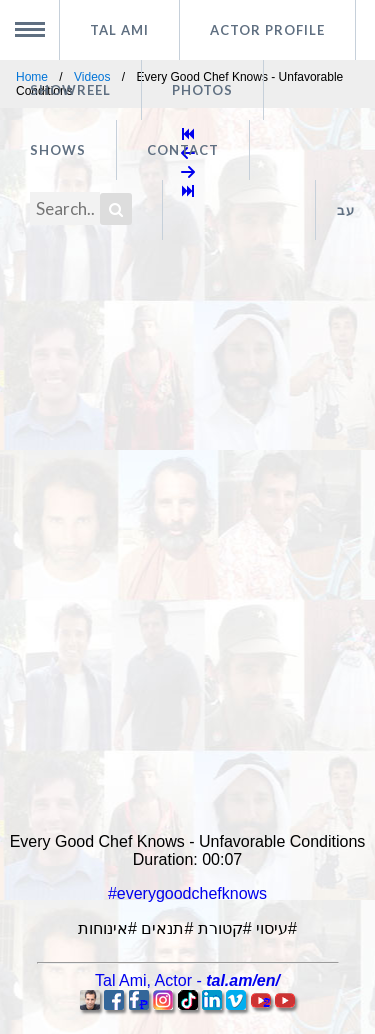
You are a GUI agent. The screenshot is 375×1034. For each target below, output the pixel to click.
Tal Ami (119, 30)
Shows (58, 150)
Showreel (70, 90)
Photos (202, 90)
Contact (183, 150)
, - (187, 980)
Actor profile (267, 30)
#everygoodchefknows (187, 893)
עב (346, 210)
